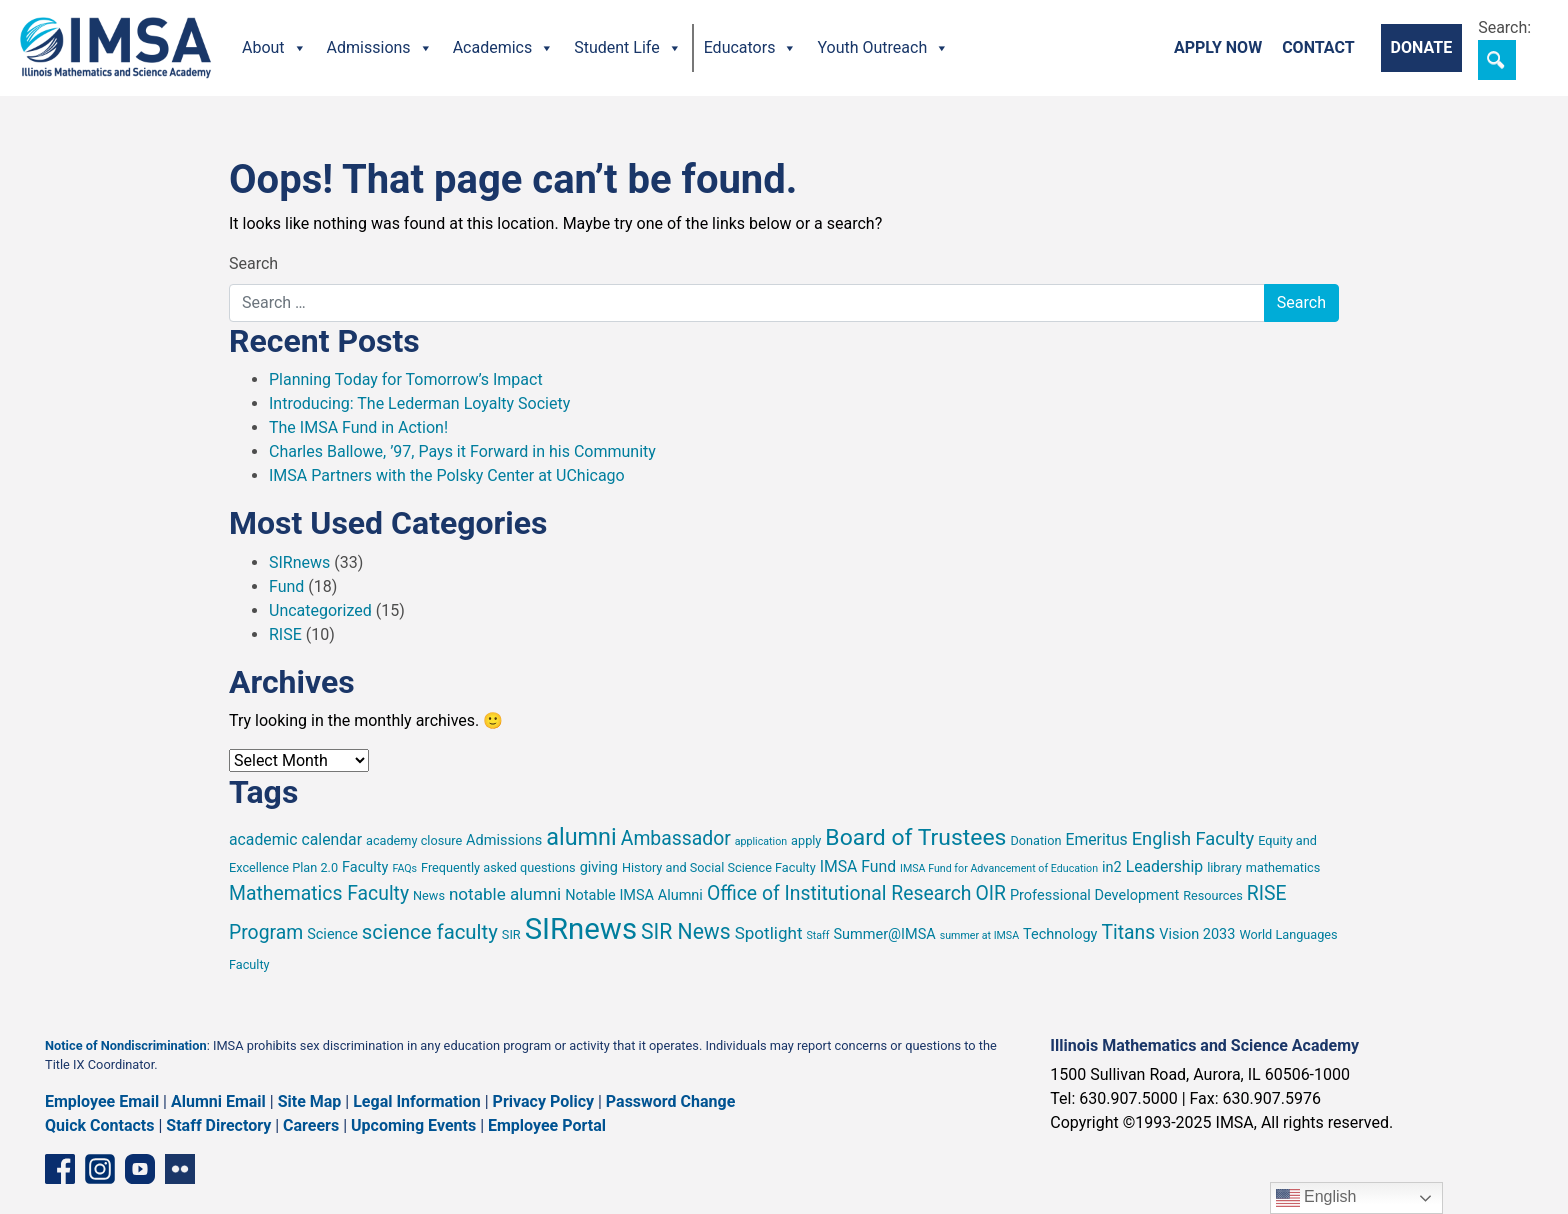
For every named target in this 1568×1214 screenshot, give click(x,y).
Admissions (380, 48)
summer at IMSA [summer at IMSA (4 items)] (979, 935)
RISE (285, 634)
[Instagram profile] (100, 1168)
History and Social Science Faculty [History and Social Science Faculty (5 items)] (719, 867)
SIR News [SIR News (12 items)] (686, 931)
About (274, 48)
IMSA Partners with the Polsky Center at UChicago (447, 475)
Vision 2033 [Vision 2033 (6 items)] (1197, 934)
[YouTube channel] (140, 1168)
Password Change (670, 1101)
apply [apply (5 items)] (806, 840)
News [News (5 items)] (429, 895)
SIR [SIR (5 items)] (511, 934)
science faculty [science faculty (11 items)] (430, 932)
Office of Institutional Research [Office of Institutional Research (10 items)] (839, 893)
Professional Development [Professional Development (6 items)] (1094, 895)
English (1316, 1198)
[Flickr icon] (180, 1168)
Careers (311, 1125)
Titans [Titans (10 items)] (1128, 932)
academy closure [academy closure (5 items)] (414, 840)
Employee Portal (547, 1125)
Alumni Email (218, 1101)
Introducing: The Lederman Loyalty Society (419, 403)
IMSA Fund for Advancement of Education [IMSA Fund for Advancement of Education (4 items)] (999, 868)
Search (253, 263)
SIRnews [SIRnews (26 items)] (581, 929)
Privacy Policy (543, 1101)
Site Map (310, 1101)
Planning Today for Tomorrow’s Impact (406, 379)
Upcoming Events (413, 1125)
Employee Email (102, 1101)
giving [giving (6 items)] (599, 867)
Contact (1318, 47)
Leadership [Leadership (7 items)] (1165, 866)
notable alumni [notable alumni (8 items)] (505, 894)
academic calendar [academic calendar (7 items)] (295, 839)
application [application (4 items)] (761, 841)
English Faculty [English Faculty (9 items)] (1193, 838)
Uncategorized (320, 610)
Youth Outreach (883, 48)
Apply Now (1218, 47)
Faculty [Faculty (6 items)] (365, 867)
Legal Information (417, 1101)
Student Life (627, 48)
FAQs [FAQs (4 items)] (404, 868)
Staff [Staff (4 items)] (817, 935)
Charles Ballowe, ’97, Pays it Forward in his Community (462, 451)
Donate (1422, 47)
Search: (1504, 27)
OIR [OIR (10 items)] (990, 893)
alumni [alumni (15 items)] (581, 837)
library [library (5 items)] (1224, 867)
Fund (286, 586)
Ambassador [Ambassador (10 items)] (676, 838)
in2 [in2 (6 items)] (1112, 867)
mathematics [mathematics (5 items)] (1283, 867)
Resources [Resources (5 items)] (1213, 895)
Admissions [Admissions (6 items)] (504, 840)
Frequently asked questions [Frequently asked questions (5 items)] (498, 867)
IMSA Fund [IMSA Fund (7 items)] (858, 866)
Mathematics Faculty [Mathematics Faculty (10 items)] (319, 893)
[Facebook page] (60, 1168)
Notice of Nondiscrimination (126, 1045)
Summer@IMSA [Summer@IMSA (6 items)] (884, 934)
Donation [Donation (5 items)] (1035, 840)
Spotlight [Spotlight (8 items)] (769, 933)
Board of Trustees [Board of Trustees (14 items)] (915, 837)
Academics (504, 48)
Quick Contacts (100, 1125)
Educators (751, 48)
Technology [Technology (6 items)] (1060, 934)
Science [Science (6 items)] (332, 934)
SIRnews (299, 562)
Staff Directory (218, 1125)
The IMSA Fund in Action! (358, 427)
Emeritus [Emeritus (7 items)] (1096, 839)
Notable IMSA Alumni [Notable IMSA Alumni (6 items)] (634, 895)
